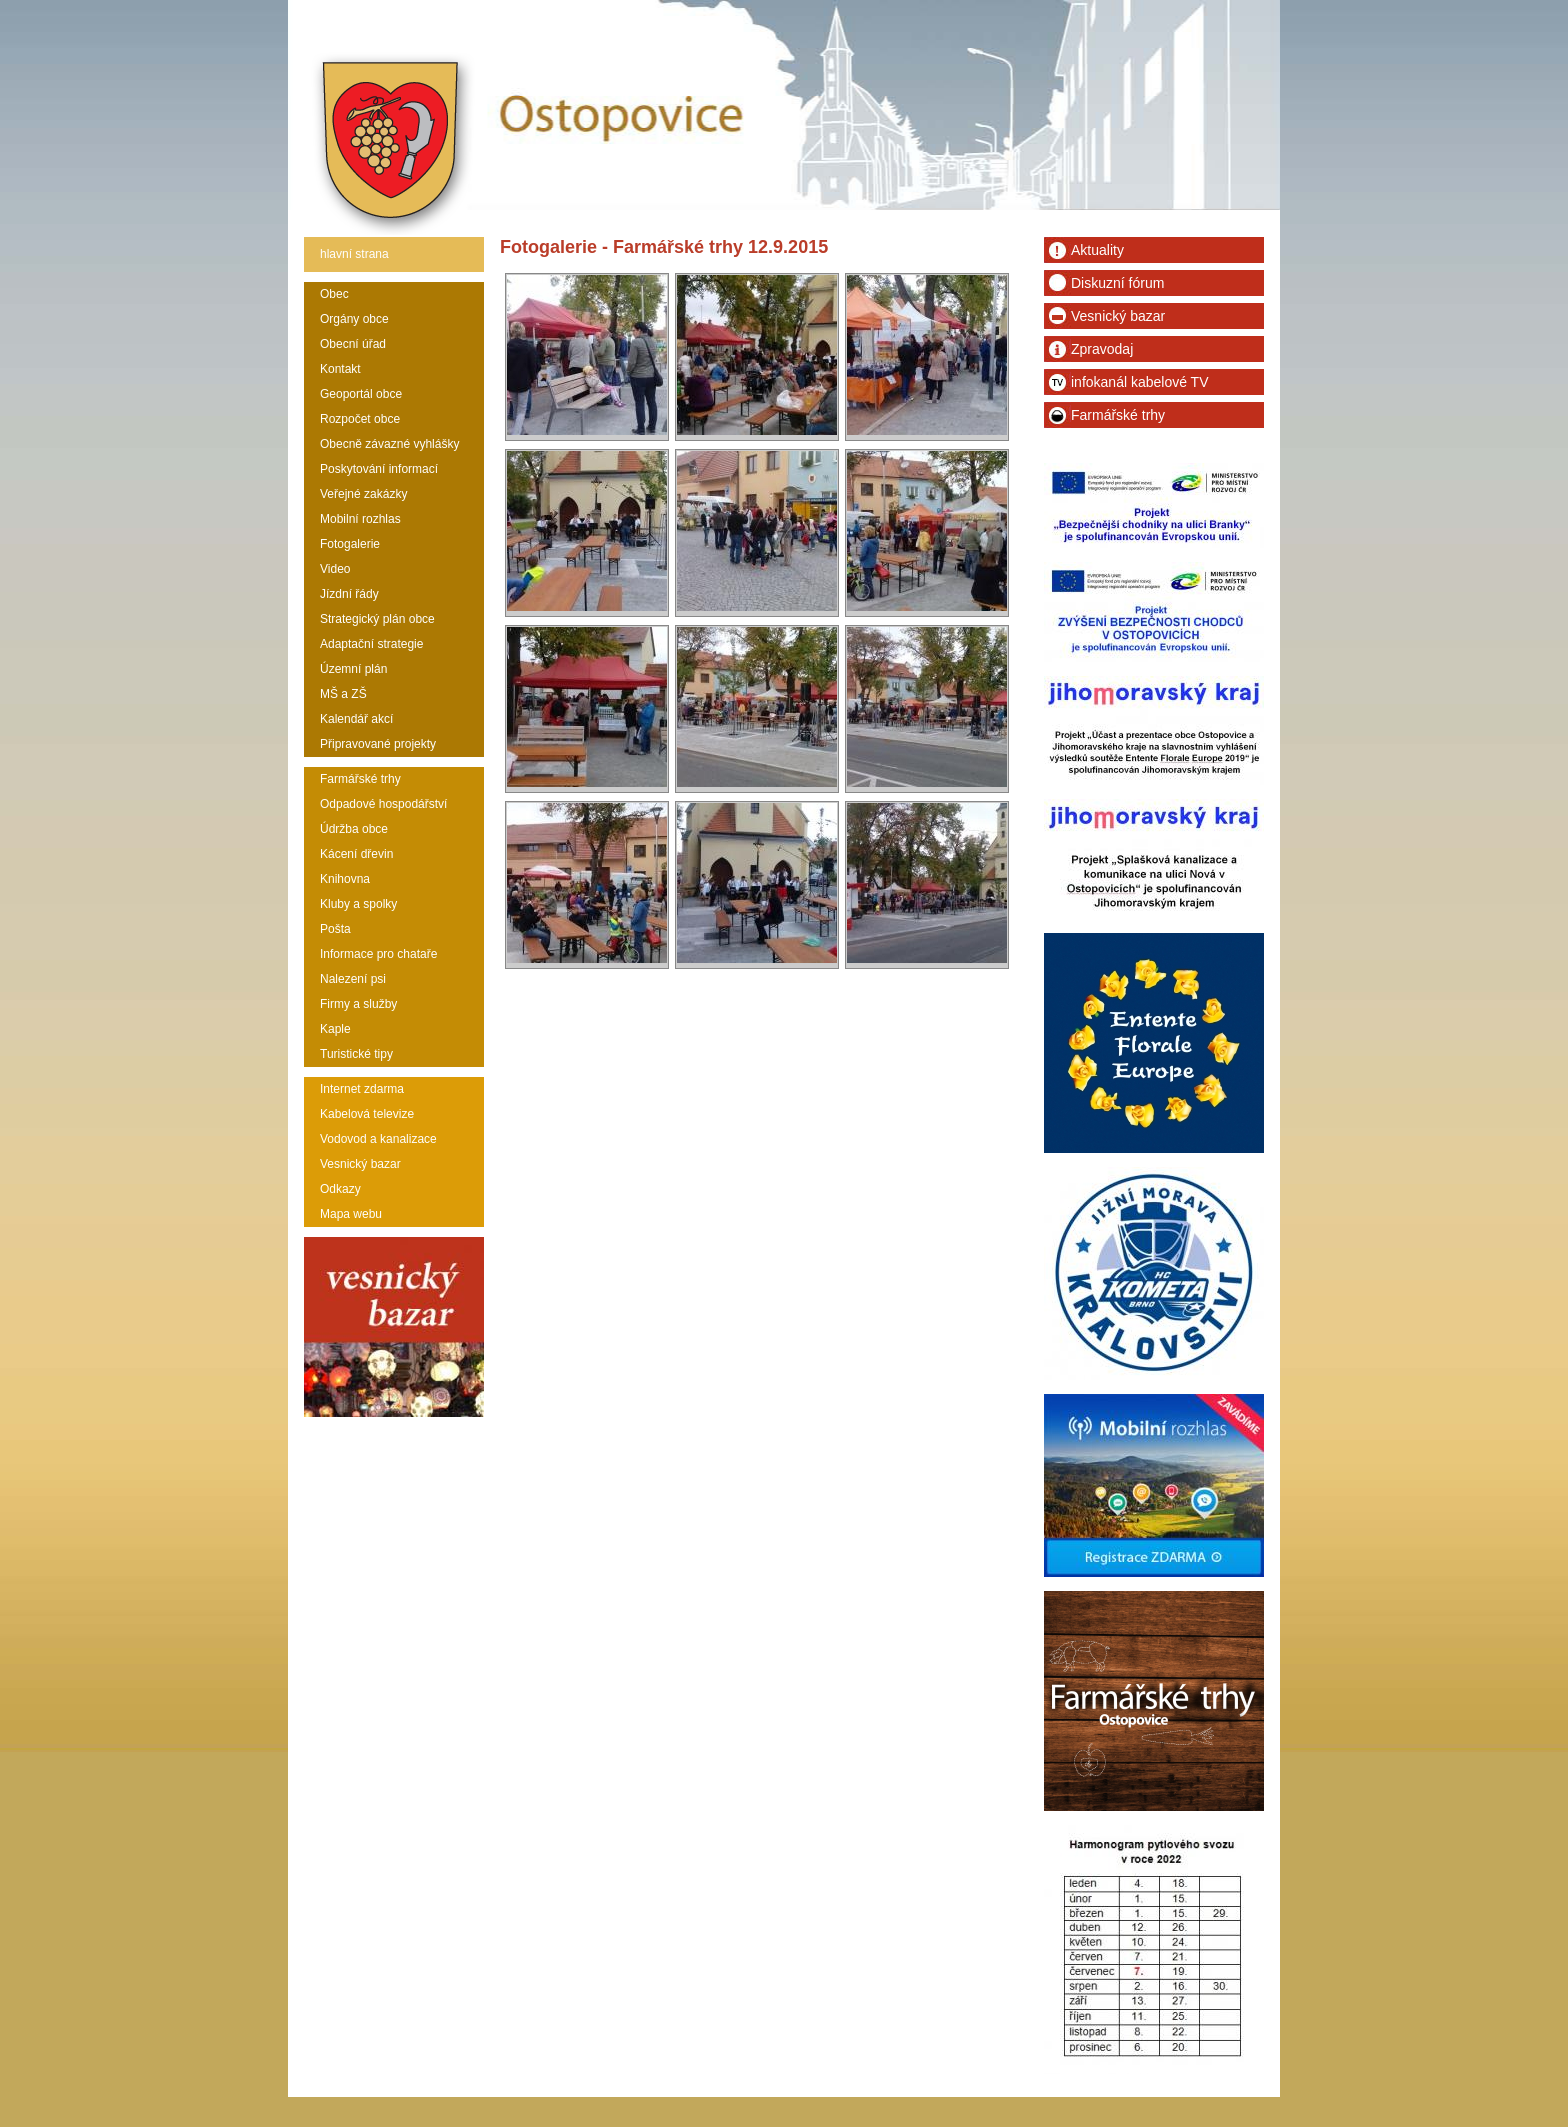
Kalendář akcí (356, 719)
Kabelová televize (367, 1114)
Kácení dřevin (356, 854)
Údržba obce (354, 829)
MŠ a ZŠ (343, 694)
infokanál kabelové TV (1140, 382)
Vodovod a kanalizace (378, 1139)
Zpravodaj (1102, 349)
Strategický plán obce (377, 619)
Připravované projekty (378, 744)
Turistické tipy (356, 1054)
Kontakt (340, 369)
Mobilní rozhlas (360, 519)
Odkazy (340, 1189)
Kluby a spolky (358, 904)
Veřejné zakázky (363, 494)
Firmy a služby (358, 1004)
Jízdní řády (349, 594)
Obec (334, 294)
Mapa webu (351, 1214)
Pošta (335, 929)
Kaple (335, 1029)
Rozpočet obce (360, 419)
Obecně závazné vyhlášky (389, 444)
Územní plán (353, 669)
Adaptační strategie (371, 644)
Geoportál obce (361, 394)
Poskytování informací (379, 469)
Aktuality (1097, 250)
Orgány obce (354, 319)
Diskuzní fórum (1117, 283)
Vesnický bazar (360, 1164)
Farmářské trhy (360, 779)
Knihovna (345, 879)
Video (335, 569)
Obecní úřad (353, 344)
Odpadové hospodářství (383, 804)
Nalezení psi (353, 979)
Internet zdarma (362, 1089)
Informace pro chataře (378, 954)
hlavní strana (354, 254)
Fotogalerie (350, 544)
